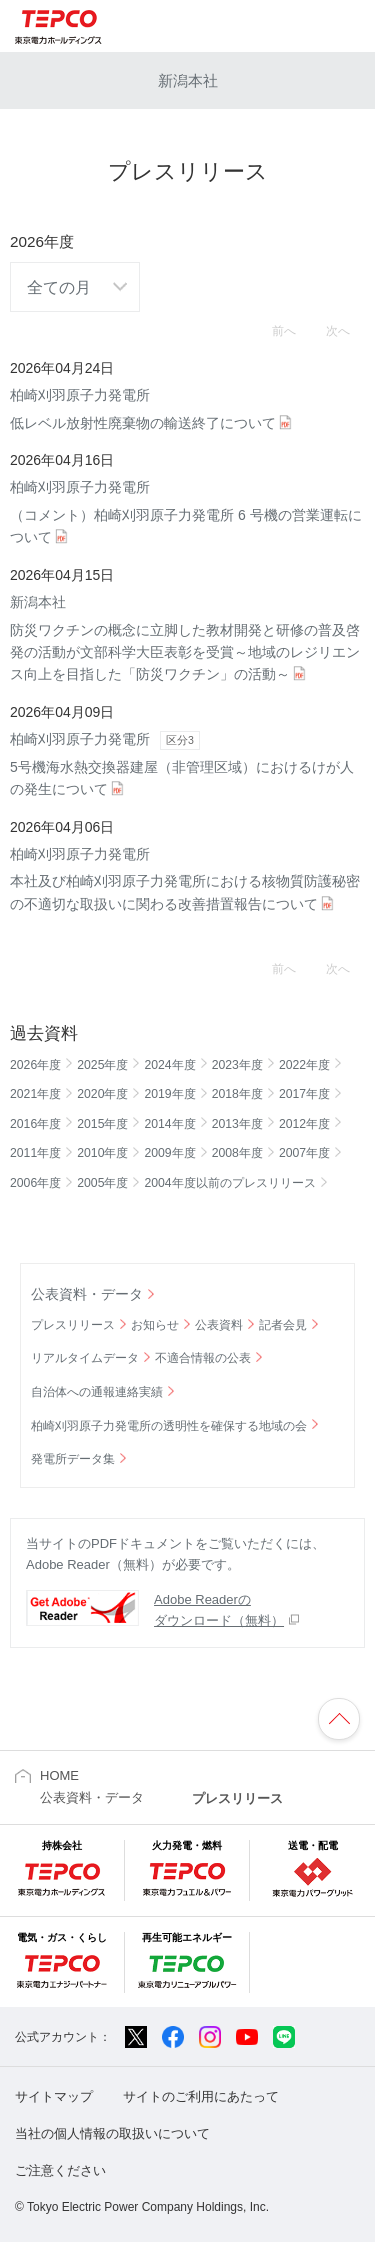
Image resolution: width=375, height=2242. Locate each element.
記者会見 (283, 1325)
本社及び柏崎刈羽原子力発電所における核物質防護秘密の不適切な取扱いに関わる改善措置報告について (187, 877)
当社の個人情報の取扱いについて (112, 2133)
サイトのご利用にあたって (201, 2096)
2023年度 (237, 1065)
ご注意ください (60, 2170)
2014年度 (169, 1124)
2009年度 (169, 1153)
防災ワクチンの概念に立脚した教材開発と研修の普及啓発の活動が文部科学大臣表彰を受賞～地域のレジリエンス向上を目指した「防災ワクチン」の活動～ (187, 636)
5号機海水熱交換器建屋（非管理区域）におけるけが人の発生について (187, 762)
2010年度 (102, 1153)
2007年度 (304, 1153)
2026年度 (35, 1065)
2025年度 (102, 1065)
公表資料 (219, 1325)
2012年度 (304, 1124)
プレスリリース (73, 1325)
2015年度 (102, 1124)
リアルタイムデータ (85, 1358)
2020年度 (102, 1094)
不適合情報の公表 (203, 1358)
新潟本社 (188, 80)
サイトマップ (54, 2096)
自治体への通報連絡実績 (97, 1392)
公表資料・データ (87, 1294)
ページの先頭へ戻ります (339, 1719)
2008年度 (237, 1153)
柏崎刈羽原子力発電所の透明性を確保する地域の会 (169, 1426)
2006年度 (35, 1183)
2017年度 (304, 1094)
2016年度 (35, 1124)
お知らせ (155, 1325)
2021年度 (35, 1094)
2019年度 (169, 1094)
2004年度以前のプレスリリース (229, 1183)
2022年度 (304, 1065)
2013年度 (237, 1124)
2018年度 (237, 1094)
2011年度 (35, 1153)
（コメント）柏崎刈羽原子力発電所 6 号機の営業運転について (187, 510)
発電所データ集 (73, 1459)
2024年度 (169, 1065)
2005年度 (102, 1183)
